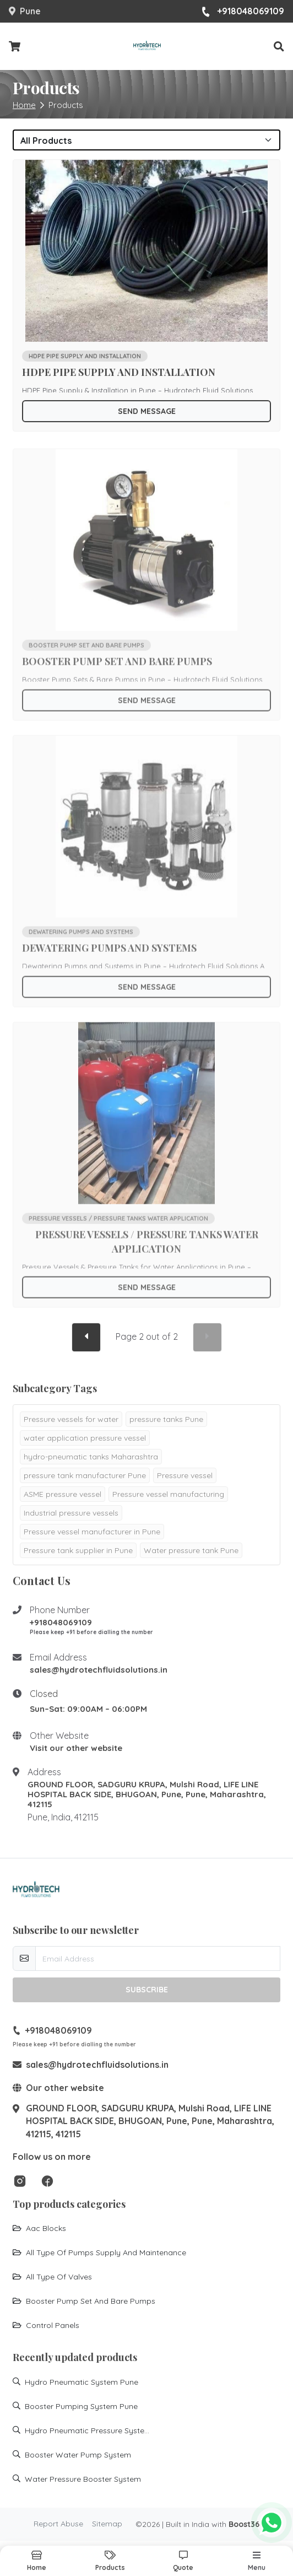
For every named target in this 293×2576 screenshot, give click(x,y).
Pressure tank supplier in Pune (78, 1550)
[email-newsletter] (158, 1958)
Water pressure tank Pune (191, 1550)
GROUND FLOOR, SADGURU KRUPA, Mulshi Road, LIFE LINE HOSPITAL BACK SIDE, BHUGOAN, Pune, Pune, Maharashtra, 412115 (147, 1794)
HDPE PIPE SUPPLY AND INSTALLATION (118, 374)
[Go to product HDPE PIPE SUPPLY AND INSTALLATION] (146, 253)
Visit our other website (76, 1748)
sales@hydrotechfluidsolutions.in (98, 1670)
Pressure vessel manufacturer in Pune (92, 1532)
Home (24, 105)
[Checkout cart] (14, 47)
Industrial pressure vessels (71, 1513)
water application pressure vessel (85, 1438)
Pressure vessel (185, 1475)
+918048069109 (243, 11)
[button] (279, 46)
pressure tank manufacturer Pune (85, 1475)
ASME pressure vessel (62, 1494)
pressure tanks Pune (166, 1419)
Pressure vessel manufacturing (168, 1494)
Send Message (147, 414)
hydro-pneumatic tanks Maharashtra (91, 1457)
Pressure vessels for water (71, 1419)
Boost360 (246, 2524)
